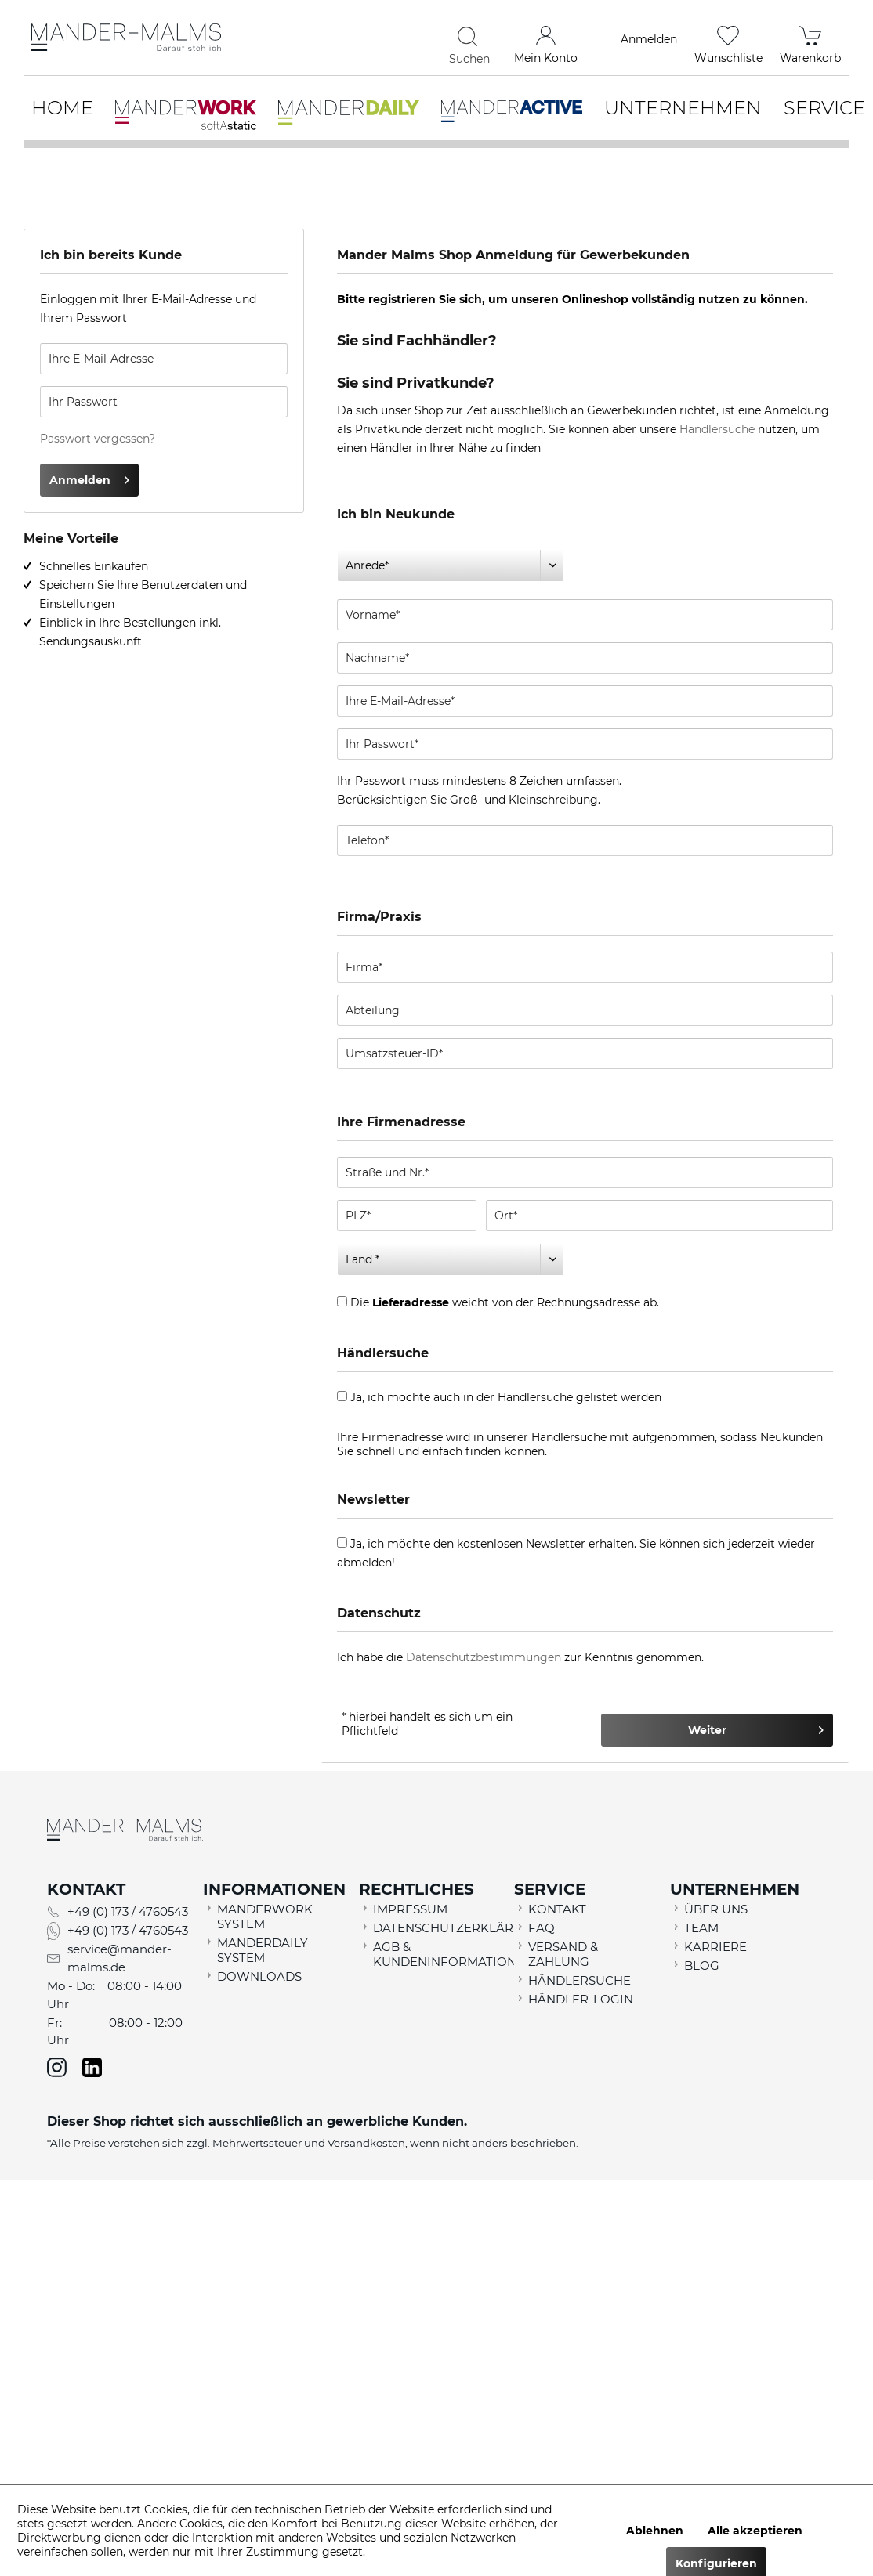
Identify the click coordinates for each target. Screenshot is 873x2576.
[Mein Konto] (545, 39)
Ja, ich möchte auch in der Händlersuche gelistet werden (505, 1397)
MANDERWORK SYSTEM (265, 1916)
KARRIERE (715, 1946)
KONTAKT (557, 1909)
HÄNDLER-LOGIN (580, 1999)
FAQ (541, 1927)
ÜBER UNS (716, 1909)
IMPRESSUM (410, 1909)
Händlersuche (717, 429)
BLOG (701, 1965)
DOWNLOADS (259, 1976)
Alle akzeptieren (755, 2531)
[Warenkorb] (810, 39)
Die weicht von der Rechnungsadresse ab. (504, 1302)
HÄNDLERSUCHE (579, 1980)
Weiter (756, 1727)
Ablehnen (654, 2531)
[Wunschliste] (728, 39)
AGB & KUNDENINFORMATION (440, 1954)
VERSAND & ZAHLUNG (563, 1954)
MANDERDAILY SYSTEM (262, 1950)
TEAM (701, 1927)
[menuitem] (380, 39)
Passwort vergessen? (97, 439)
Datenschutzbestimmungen (483, 1657)
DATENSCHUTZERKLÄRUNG (440, 1927)
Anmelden (89, 477)
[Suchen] (470, 36)
